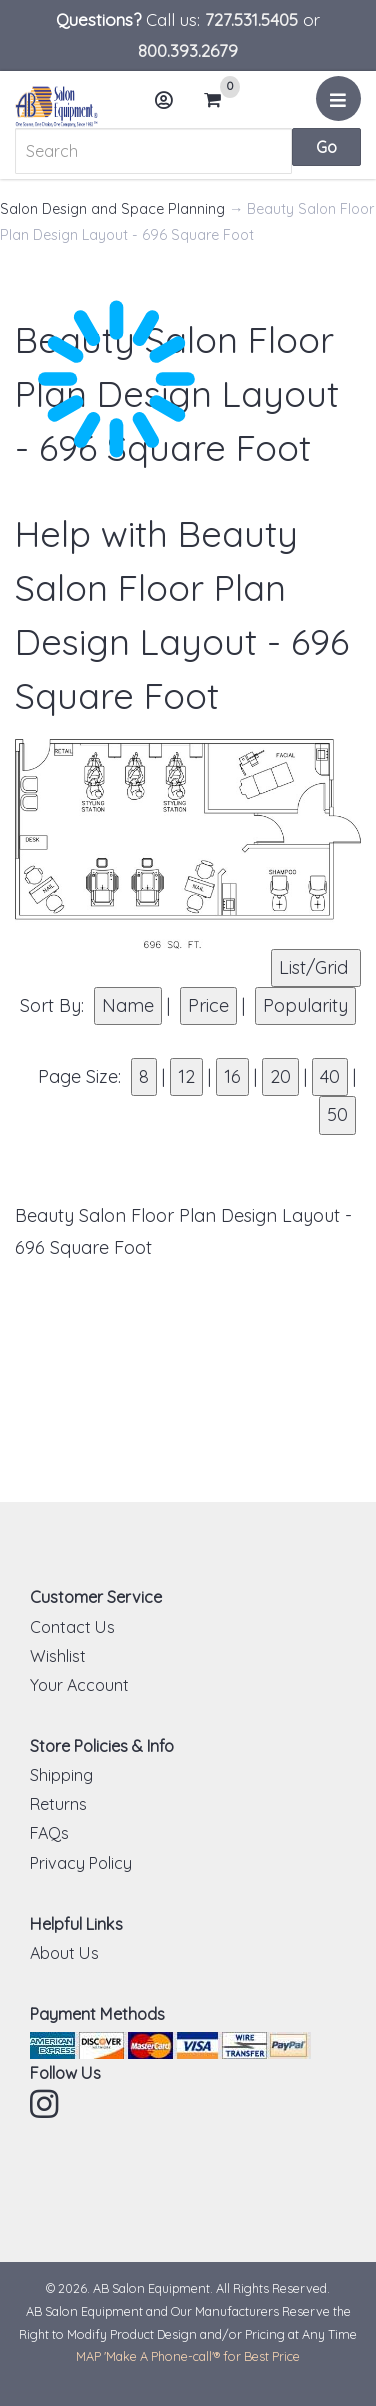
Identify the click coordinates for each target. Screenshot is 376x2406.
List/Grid (316, 967)
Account (170, 107)
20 (280, 1076)
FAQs (49, 1833)
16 (232, 1076)
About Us (64, 1953)
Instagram (46, 2104)
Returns (58, 1804)
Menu (341, 106)
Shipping (61, 1775)
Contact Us (72, 1627)
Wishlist (58, 1656)
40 (330, 1076)
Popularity (305, 1005)
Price (208, 1005)
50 (337, 1114)
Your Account (79, 1685)
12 (186, 1076)
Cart (220, 100)
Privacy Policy (81, 1863)
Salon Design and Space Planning (112, 209)
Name (128, 1005)
